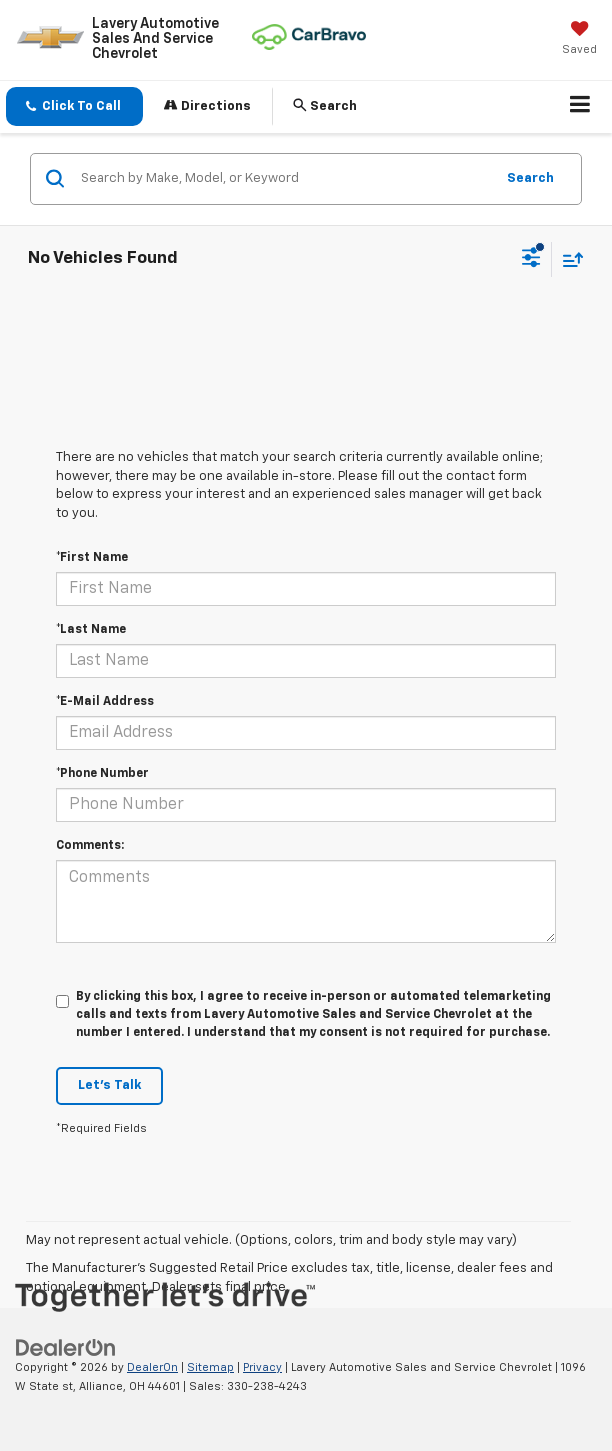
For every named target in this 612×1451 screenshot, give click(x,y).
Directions (207, 105)
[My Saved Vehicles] (579, 40)
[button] (74, 106)
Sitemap (210, 1367)
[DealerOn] (66, 1347)
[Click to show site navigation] (580, 107)
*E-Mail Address (105, 702)
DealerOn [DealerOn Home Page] (152, 1367)
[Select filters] (531, 260)
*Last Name (91, 630)
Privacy (262, 1367)
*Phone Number (102, 774)
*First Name (92, 558)
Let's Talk (109, 1085)
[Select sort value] (568, 259)
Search (530, 178)
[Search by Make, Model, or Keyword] (284, 179)
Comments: (90, 846)
